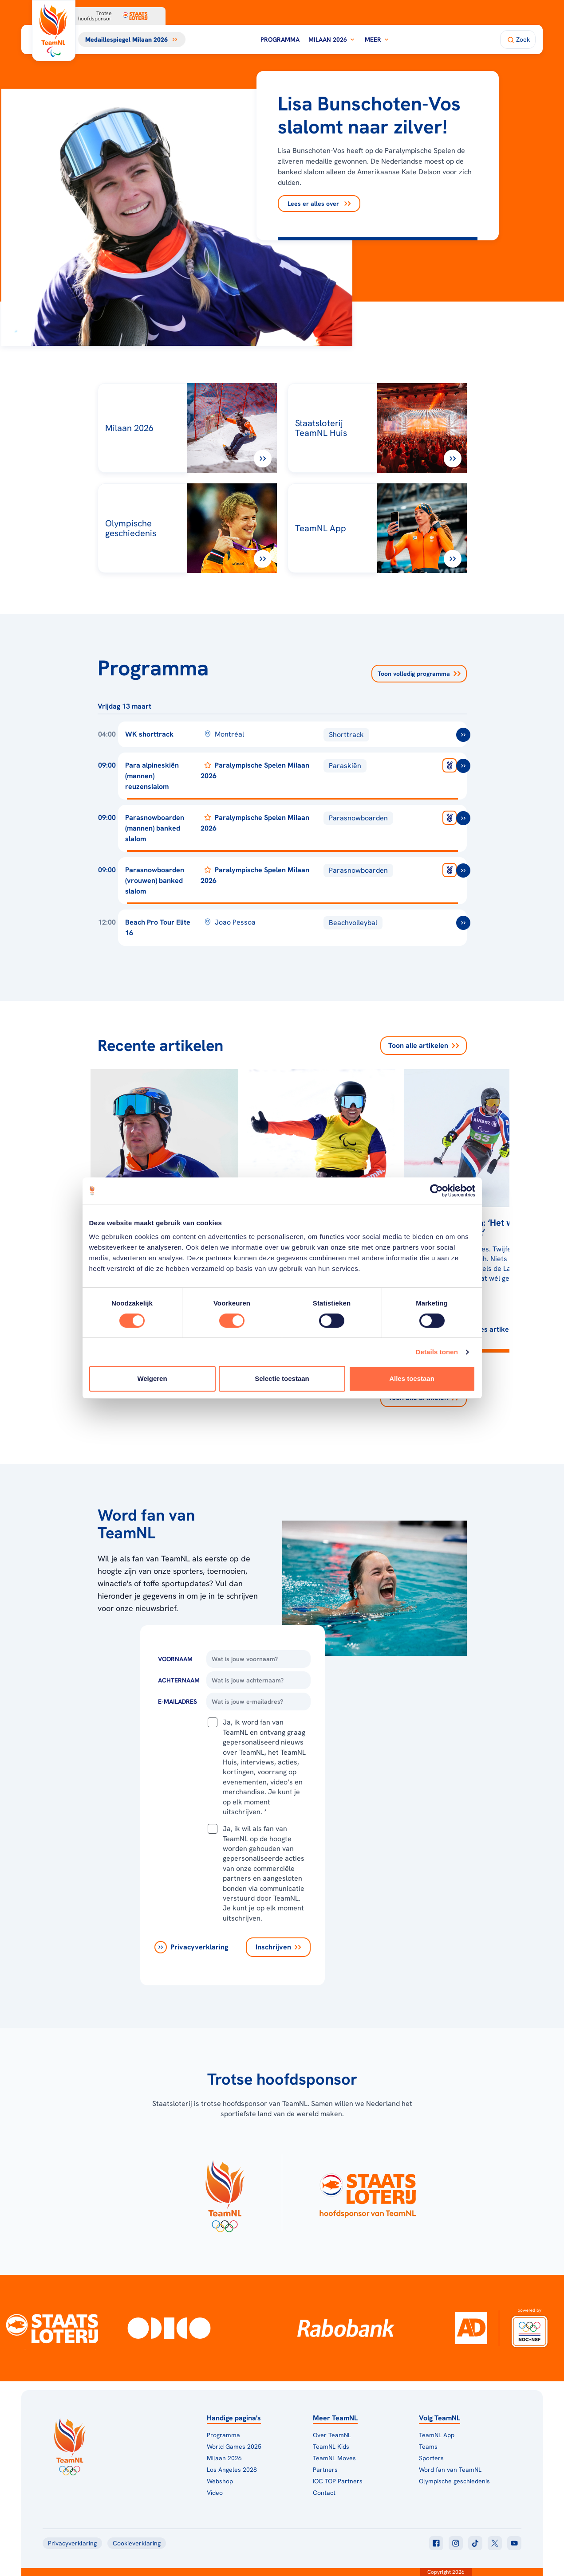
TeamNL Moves (334, 2458)
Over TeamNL (332, 2435)
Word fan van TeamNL (450, 2470)
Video (215, 2493)
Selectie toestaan (282, 1378)
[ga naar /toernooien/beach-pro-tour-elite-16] (463, 923)
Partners (325, 2470)
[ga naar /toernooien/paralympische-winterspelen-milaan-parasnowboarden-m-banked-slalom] (463, 818)
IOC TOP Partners (338, 2481)
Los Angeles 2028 (232, 2470)
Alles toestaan (411, 1378)
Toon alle (423, 1046)
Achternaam (179, 1680)
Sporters (431, 2458)
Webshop (220, 2481)
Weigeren (152, 1378)
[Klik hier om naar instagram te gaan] (456, 2543)
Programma (280, 39)
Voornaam (175, 1659)
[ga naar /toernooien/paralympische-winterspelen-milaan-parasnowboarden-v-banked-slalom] (463, 870)
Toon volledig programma (419, 674)
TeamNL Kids (331, 2447)
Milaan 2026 (332, 39)
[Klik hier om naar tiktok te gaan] (475, 2543)
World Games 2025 (234, 2447)
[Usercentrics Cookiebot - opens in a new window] (436, 1190)
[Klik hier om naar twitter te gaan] (495, 2543)
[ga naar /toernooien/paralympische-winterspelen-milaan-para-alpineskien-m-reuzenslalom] (463, 766)
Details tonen (437, 1352)
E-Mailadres (177, 1702)
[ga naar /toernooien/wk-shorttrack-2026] (463, 735)
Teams (428, 2447)
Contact (324, 2493)
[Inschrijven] (278, 1947)
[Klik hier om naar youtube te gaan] (514, 2543)
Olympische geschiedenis (454, 2481)
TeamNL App (436, 2435)
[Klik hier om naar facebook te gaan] (436, 2543)
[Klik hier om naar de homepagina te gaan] (53, 30)
